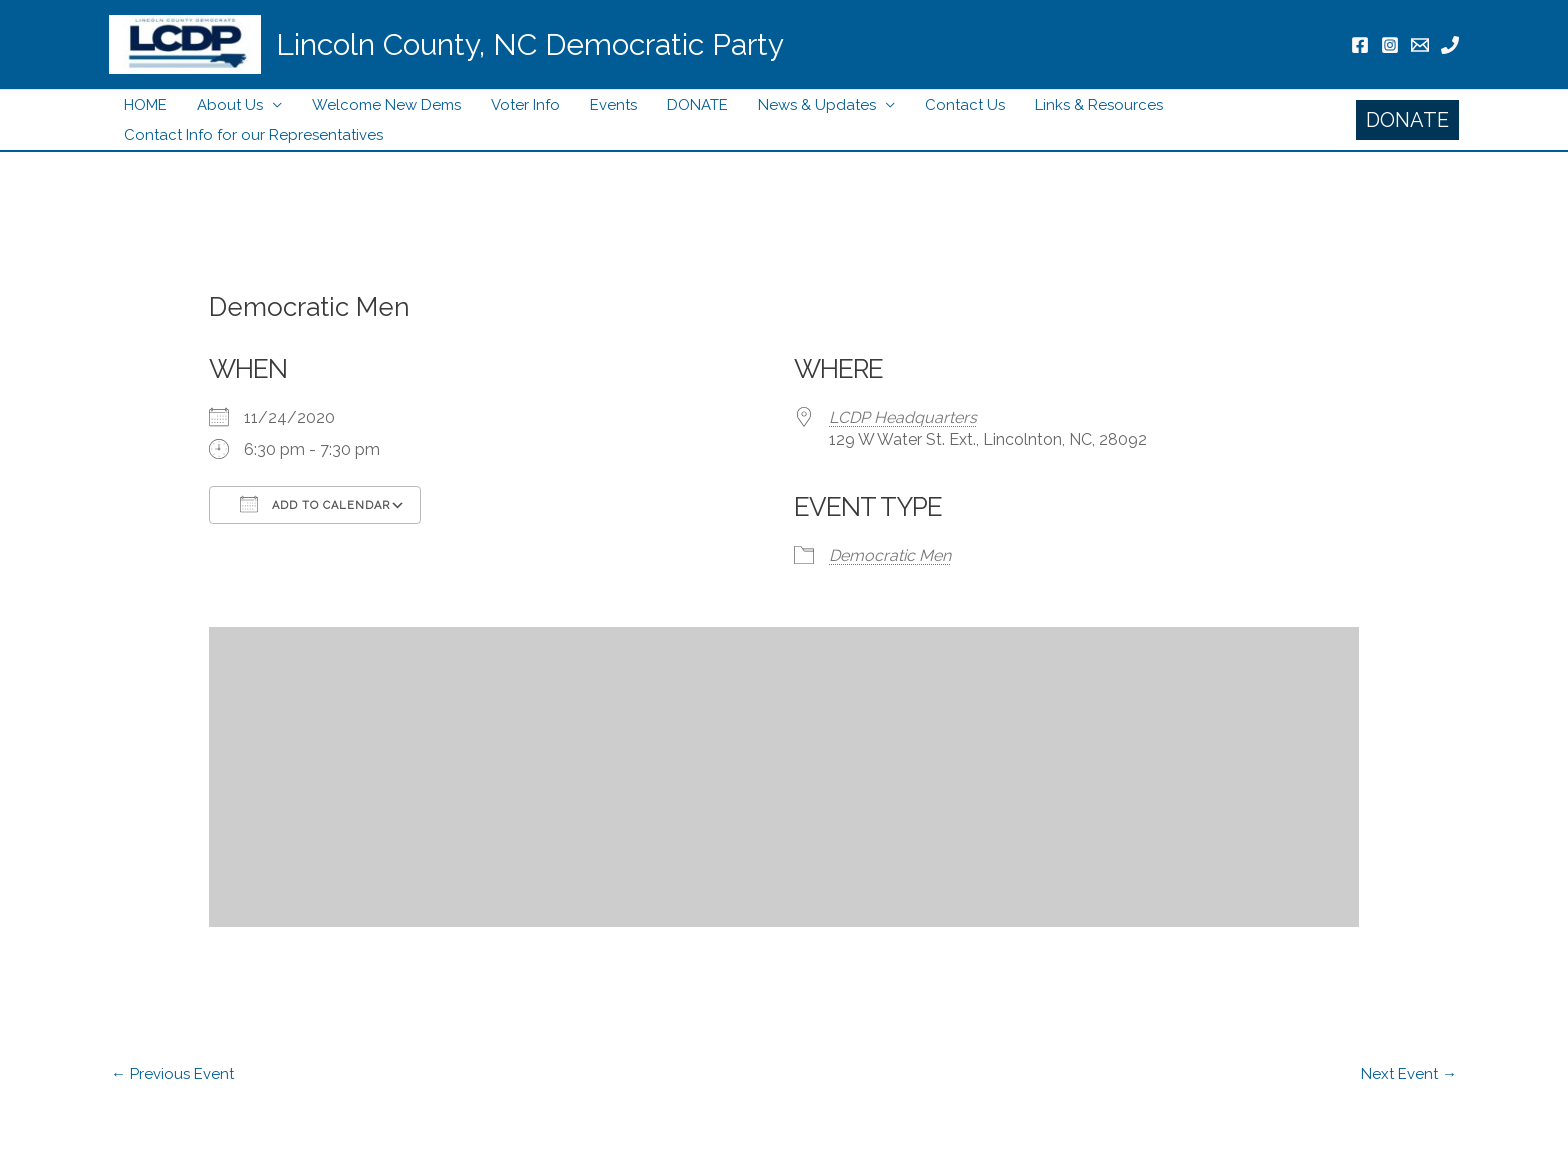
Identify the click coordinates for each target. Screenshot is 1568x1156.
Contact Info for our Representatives (253, 135)
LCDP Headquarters (903, 417)
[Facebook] (1360, 45)
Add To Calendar (315, 504)
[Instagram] (1390, 45)
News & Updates (817, 105)
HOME (145, 105)
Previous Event (172, 1074)
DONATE (697, 105)
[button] (1407, 120)
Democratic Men (890, 555)
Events (613, 105)
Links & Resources (1099, 105)
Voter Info (525, 105)
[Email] (1420, 45)
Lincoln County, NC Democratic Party (530, 44)
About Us (230, 105)
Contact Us (965, 105)
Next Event (1409, 1074)
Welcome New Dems (386, 105)
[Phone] (1450, 45)
